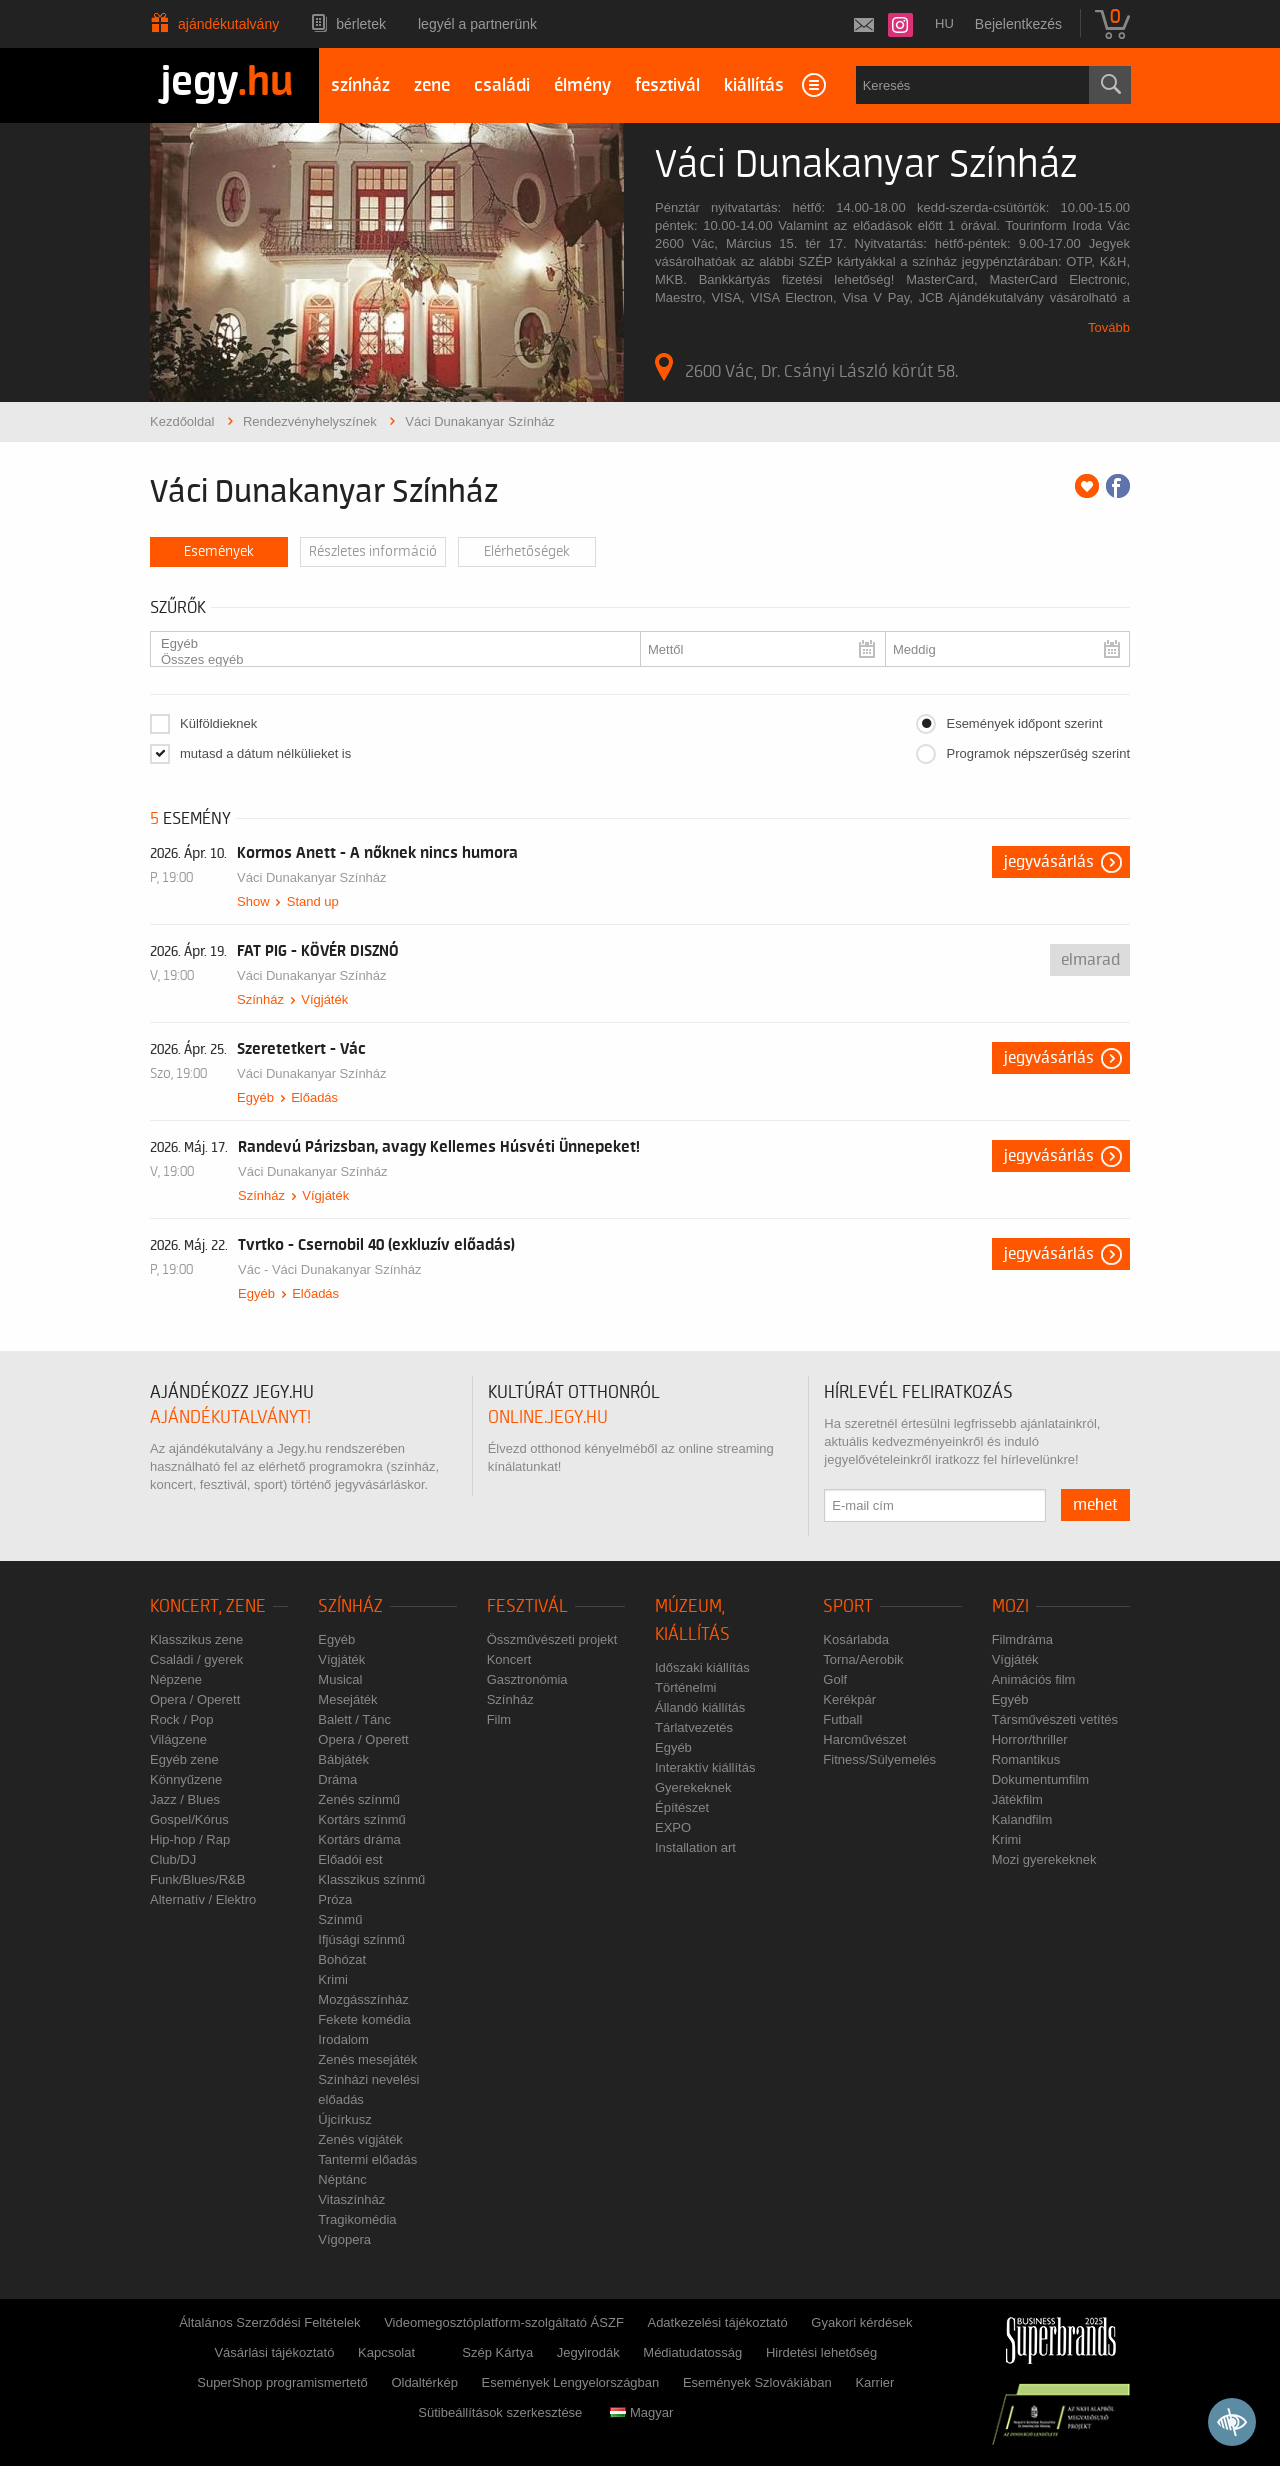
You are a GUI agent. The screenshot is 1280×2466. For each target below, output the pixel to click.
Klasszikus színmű (371, 1879)
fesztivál (667, 85)
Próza (335, 1899)
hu (944, 23)
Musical (340, 1679)
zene (432, 85)
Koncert (509, 1659)
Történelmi (685, 1687)
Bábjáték (343, 1759)
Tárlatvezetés (694, 1727)
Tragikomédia (357, 2219)
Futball (842, 1719)
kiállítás (754, 85)
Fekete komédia (364, 2019)
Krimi (333, 1979)
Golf (835, 1679)
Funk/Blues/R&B (197, 1879)
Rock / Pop (182, 1719)
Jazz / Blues (185, 1799)
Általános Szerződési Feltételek (269, 2322)
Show (253, 901)
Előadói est (350, 1859)
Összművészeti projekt (552, 1639)
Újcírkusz (344, 2119)
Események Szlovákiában (757, 2382)
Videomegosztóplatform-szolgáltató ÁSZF (504, 2322)
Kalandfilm (1022, 1819)
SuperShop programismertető (282, 2382)
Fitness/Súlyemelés (879, 1759)
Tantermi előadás (367, 2159)
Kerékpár (849, 1699)
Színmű (340, 1919)
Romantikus (1026, 1759)
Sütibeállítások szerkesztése (500, 2412)
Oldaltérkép (424, 2382)
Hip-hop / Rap (190, 1839)
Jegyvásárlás (1049, 862)
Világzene (178, 1739)
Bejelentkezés (1018, 24)
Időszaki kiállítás (702, 1667)
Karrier (874, 2382)
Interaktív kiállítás (705, 1767)
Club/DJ (173, 1859)
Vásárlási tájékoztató (274, 2352)
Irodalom (343, 2039)
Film (499, 1719)
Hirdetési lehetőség (821, 2352)
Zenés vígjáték (360, 2139)
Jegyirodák (588, 2352)
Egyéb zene (184, 1759)
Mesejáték (347, 1699)
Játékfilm (1017, 1799)
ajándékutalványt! (230, 1417)
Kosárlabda (856, 1639)
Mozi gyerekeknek (1044, 1859)
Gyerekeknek (693, 1787)
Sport (848, 1606)
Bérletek (361, 24)
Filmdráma (1022, 1639)
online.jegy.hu (548, 1417)
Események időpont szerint (1024, 723)
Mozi (1010, 1606)
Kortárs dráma (359, 1839)
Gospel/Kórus (189, 1819)
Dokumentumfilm (1041, 1779)
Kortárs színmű (361, 1819)
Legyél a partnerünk (477, 24)
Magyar (641, 2412)
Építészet (682, 1807)
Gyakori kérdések (861, 2322)
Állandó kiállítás (700, 1707)
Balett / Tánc (354, 1719)
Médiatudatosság (692, 2352)
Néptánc (342, 2179)
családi (502, 85)
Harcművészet (864, 1739)
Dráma (337, 1779)
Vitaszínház (351, 2199)
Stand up (313, 901)
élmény (582, 85)
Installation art (695, 1847)
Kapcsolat (386, 2352)
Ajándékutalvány (228, 24)
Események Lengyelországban (571, 2382)
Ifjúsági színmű (361, 1939)
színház (360, 85)
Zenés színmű (359, 1799)
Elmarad (1090, 960)
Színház (260, 999)
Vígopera (344, 2239)
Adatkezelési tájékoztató (717, 2322)
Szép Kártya (497, 2352)
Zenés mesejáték (367, 2059)
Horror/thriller (1030, 1739)
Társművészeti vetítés (1055, 1719)
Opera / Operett (195, 1699)
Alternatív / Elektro (203, 1899)
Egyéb (387, 644)
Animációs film (1034, 1679)
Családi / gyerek (196, 1659)
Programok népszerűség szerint (1038, 753)
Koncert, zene (208, 1606)
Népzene (176, 1679)
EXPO (673, 1827)
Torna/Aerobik (863, 1659)
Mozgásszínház (363, 1999)
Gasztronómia (527, 1679)
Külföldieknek (218, 723)
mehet (1095, 1505)
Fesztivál (527, 1606)
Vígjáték (324, 999)
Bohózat (342, 1959)
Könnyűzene (186, 1779)
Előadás (314, 1097)
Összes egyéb (387, 660)
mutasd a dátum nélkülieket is (265, 753)
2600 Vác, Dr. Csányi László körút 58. (806, 367)
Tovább (1109, 327)
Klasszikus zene (196, 1639)
